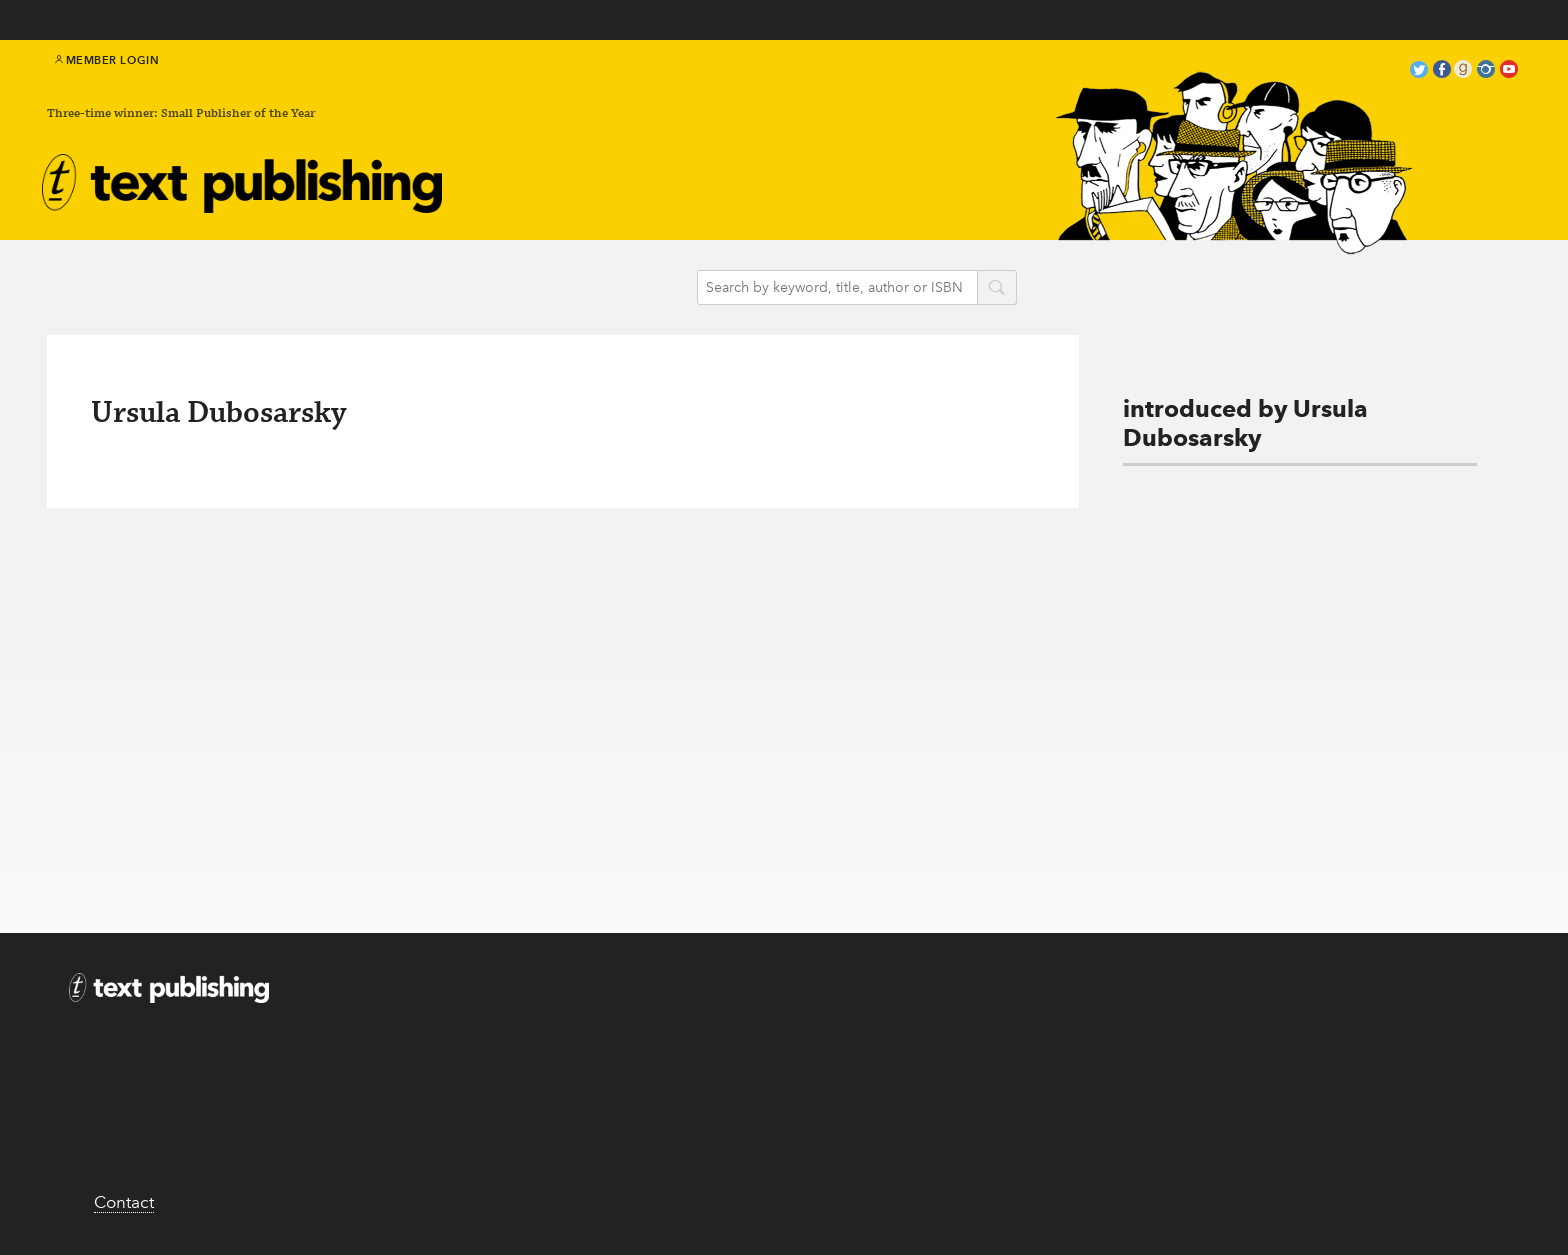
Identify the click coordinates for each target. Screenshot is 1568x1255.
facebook (1442, 71)
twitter (1419, 71)
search (997, 289)
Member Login (107, 60)
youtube (1509, 71)
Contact (124, 1202)
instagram (1486, 71)
